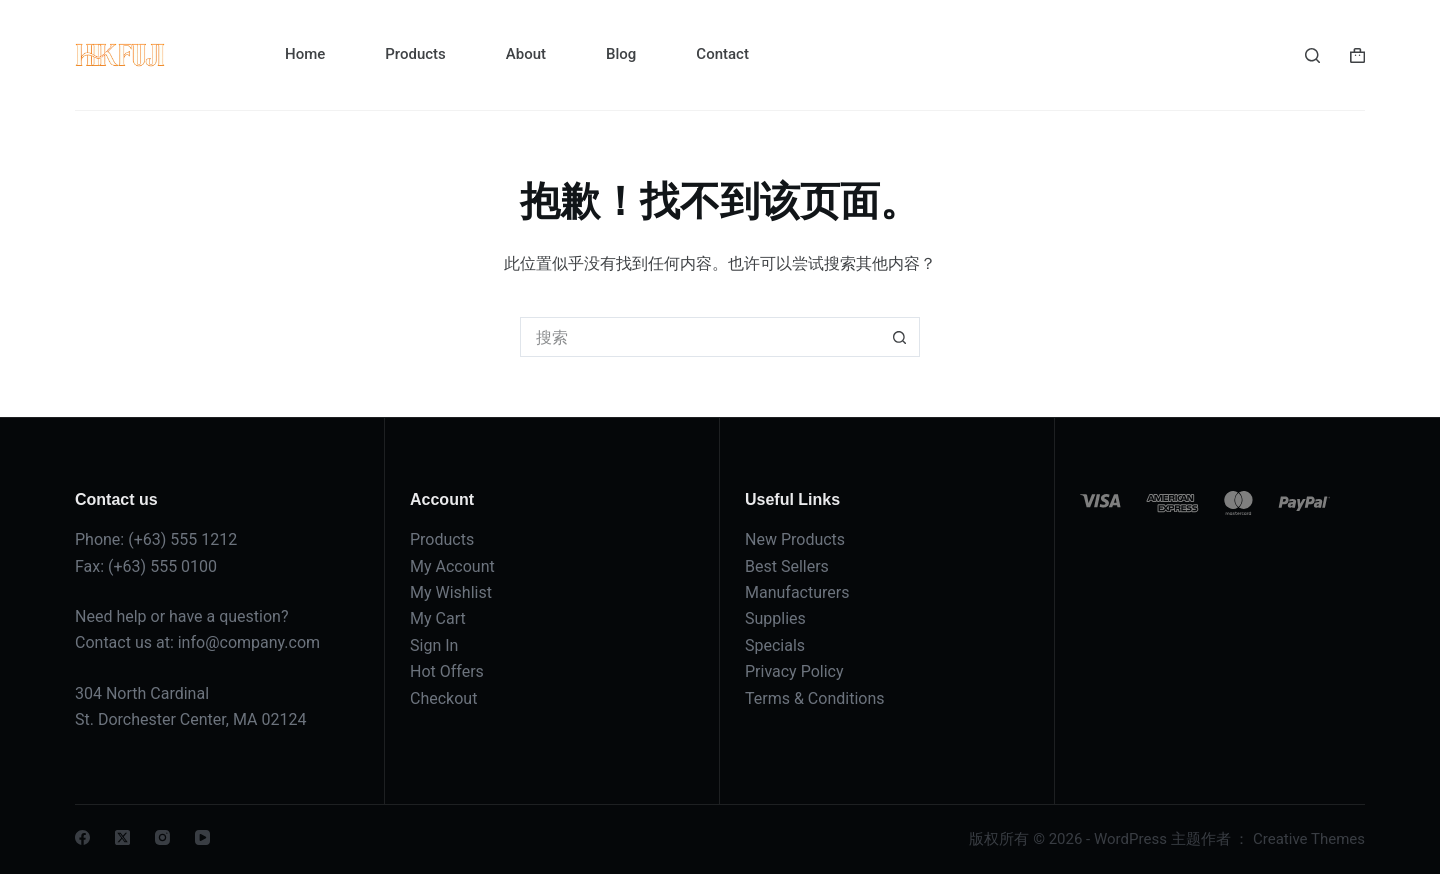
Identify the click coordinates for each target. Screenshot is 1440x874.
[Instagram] (162, 837)
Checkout (443, 698)
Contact (722, 54)
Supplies (775, 618)
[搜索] (1312, 55)
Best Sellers (787, 566)
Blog (621, 54)
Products (415, 54)
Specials (775, 645)
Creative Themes (1309, 839)
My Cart (438, 618)
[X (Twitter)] (122, 837)
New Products (795, 539)
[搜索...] (700, 337)
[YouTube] (202, 837)
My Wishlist (451, 592)
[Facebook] (82, 837)
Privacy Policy (794, 671)
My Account (452, 566)
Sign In (434, 645)
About (526, 54)
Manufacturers (797, 592)
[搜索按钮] (900, 337)
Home (305, 54)
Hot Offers (447, 671)
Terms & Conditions (815, 698)
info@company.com (249, 642)
